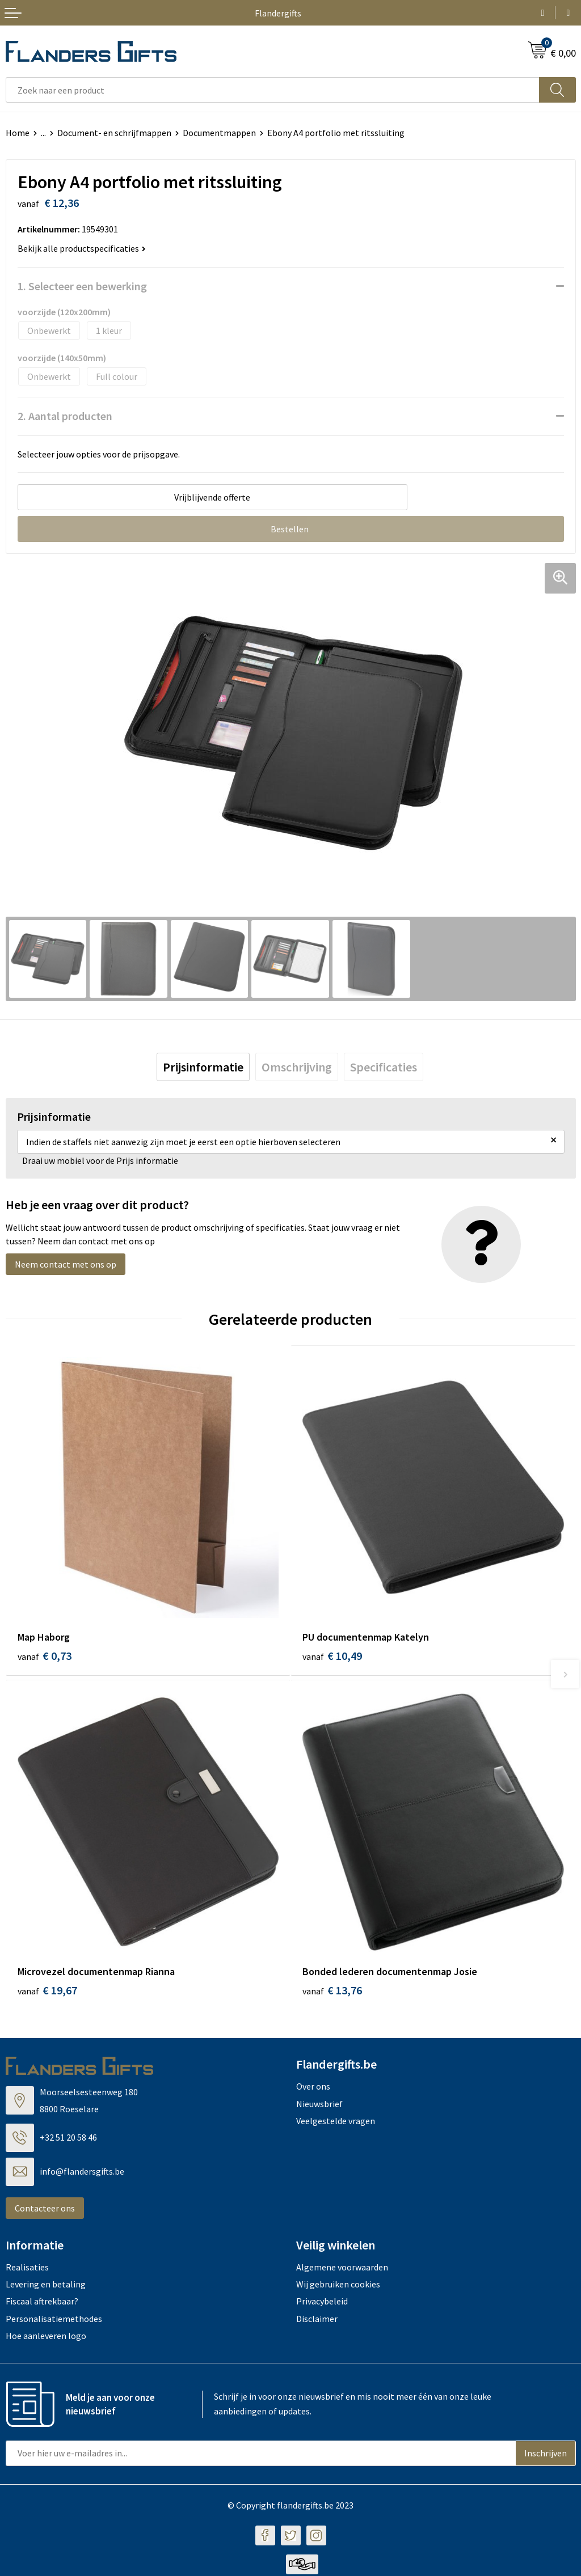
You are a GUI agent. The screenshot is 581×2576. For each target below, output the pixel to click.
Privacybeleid (322, 2303)
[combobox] (273, 90)
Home (18, 132)
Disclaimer (317, 2320)
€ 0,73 (44, 1656)
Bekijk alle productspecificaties (82, 248)
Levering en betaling (46, 2285)
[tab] (203, 1067)
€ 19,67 (47, 1992)
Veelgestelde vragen (335, 2122)
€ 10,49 (332, 1656)
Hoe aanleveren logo (46, 2338)
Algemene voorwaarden (342, 2268)
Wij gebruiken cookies (338, 2285)
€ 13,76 (332, 1992)
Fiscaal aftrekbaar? (42, 2303)
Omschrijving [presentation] (297, 1067)
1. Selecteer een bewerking (82, 286)
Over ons (313, 2088)
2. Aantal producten (65, 416)
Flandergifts (278, 13)
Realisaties (27, 2268)
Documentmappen (219, 132)
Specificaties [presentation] (383, 1067)
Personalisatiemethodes (54, 2320)
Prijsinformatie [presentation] (203, 1067)
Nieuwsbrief (319, 2105)
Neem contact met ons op (65, 1264)
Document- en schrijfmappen (114, 132)
